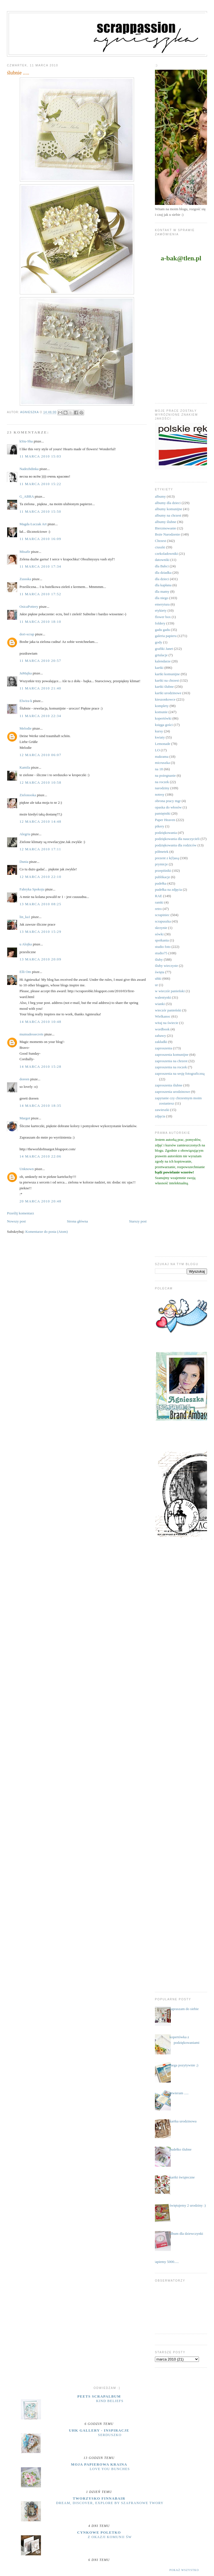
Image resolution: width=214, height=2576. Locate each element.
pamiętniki (163, 813)
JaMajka (26, 673)
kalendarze (163, 661)
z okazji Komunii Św (110, 2537)
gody (158, 642)
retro (158, 909)
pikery (159, 826)
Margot (25, 1118)
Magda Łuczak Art (33, 524)
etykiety (161, 610)
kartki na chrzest (167, 680)
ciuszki (160, 547)
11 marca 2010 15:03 (40, 456)
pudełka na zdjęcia (168, 889)
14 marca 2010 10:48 (40, 1022)
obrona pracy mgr (168, 801)
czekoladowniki (166, 553)
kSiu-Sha (26, 441)
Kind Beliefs (109, 2401)
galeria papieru (166, 636)
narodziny (162, 788)
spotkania (162, 940)
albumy (160, 496)
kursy (159, 731)
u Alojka (26, 944)
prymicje (161, 864)
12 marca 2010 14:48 (40, 821)
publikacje (162, 877)
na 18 (159, 769)
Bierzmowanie (165, 528)
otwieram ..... (179, 2093)
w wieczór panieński (170, 991)
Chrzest (160, 541)
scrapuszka (163, 921)
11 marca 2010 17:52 (40, 594)
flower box (163, 617)
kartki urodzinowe (168, 693)
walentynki (163, 997)
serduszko (109, 2435)
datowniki (162, 560)
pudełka (160, 883)
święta (159, 972)
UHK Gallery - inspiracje (99, 2430)
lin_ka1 (25, 917)
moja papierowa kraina (99, 2464)
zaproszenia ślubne (169, 1085)
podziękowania (166, 833)
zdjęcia (160, 1116)
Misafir (25, 551)
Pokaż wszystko (184, 2570)
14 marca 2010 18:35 (40, 1105)
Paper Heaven (165, 820)
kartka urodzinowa (182, 2121)
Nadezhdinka (29, 469)
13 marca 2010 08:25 (40, 904)
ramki (159, 902)
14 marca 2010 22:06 (40, 1156)
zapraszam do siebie (184, 2009)
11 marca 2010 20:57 (40, 660)
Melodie (25, 728)
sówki (159, 934)
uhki (158, 978)
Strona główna (77, 1221)
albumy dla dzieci (168, 503)
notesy (159, 794)
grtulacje (161, 655)
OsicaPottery (29, 606)
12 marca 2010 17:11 (40, 849)
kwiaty (160, 737)
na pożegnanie (165, 775)
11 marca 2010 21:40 (40, 688)
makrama (161, 756)
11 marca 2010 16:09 (40, 539)
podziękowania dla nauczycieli (177, 839)
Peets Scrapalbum (99, 2396)
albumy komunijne (168, 509)
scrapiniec (162, 915)
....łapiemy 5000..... (165, 2262)
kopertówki (163, 718)
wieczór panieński (168, 1010)
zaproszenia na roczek (171, 1067)
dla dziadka (163, 572)
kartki (159, 667)
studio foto (163, 947)
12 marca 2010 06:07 (40, 755)
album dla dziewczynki (186, 2233)
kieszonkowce (165, 699)
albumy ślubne (165, 522)
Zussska (25, 579)
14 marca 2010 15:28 (40, 1066)
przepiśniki (163, 870)
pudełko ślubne (180, 2149)
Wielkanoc (163, 1016)
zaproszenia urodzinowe (172, 1092)
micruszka (162, 763)
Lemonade (162, 744)
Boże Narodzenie (167, 534)
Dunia (24, 862)
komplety (162, 706)
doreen (24, 1079)
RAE (158, 896)
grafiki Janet (164, 649)
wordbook (162, 1029)
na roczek (162, 782)
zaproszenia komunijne (171, 1054)
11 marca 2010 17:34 (40, 566)
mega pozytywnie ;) (183, 2065)
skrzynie (161, 928)
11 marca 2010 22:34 (40, 716)
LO (157, 750)
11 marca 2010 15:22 (40, 484)
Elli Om (25, 972)
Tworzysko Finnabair (99, 2498)
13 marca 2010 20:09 (40, 959)
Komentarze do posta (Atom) (46, 1231)
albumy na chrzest (168, 515)
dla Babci (162, 566)
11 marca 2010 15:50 (40, 511)
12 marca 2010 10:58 (40, 782)
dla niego (161, 598)
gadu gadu (162, 630)
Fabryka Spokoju (32, 889)
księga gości (164, 725)
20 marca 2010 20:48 (40, 1201)
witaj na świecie (166, 1023)
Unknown (27, 1169)
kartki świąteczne (182, 2177)
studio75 (161, 953)
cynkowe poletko (99, 2532)
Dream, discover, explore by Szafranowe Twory (110, 2503)
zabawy (160, 1035)
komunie (161, 712)
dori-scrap (27, 634)
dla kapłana (163, 585)
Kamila (25, 767)
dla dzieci (162, 579)
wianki (160, 1004)
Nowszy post (16, 1221)
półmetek (161, 851)
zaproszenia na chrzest (171, 1061)
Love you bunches (110, 2469)
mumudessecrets (31, 1034)
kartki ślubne (164, 686)
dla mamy (162, 591)
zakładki (161, 1042)
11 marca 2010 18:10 (40, 621)
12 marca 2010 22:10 (40, 877)
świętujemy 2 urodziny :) (187, 2205)
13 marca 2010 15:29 (40, 931)
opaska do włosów (168, 807)
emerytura (162, 604)
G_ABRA (27, 496)
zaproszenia (163, 1048)
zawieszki (162, 1110)
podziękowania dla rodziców (175, 845)
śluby (159, 959)
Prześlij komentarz (20, 1213)
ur (156, 985)
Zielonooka (28, 795)
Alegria (25, 834)
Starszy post (138, 1221)
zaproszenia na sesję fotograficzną (180, 1073)
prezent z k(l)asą (167, 858)
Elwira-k (26, 701)
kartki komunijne (167, 674)
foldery (160, 623)
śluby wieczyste (166, 965)
